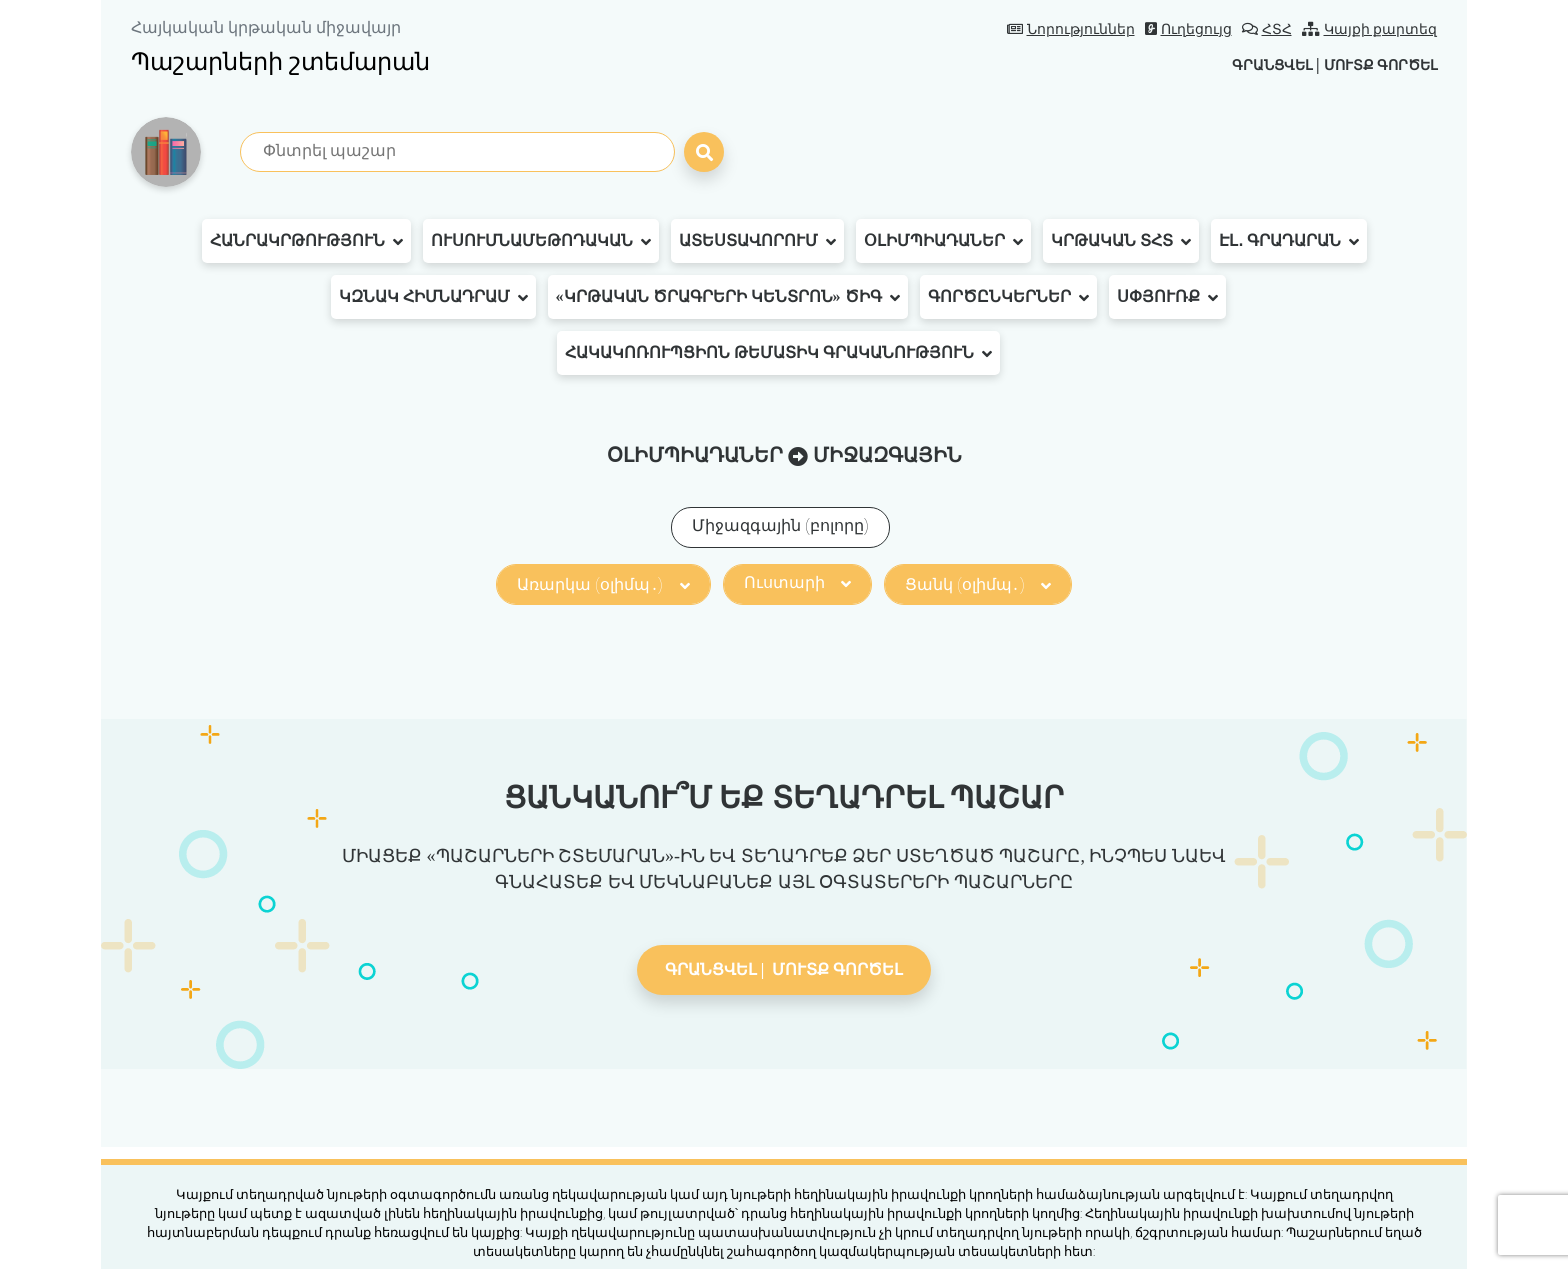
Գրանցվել (1248, 64)
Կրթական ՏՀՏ (1121, 241)
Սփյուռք (1167, 297)
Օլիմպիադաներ (943, 241)
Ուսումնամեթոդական (541, 241)
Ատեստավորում (757, 241)
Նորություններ (1071, 29)
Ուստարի (797, 582)
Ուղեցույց (1188, 29)
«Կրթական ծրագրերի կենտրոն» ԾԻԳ (728, 297)
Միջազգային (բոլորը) (780, 525)
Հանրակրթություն (306, 241)
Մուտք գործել (1371, 64)
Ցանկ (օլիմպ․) (978, 584)
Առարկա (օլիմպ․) (603, 584)
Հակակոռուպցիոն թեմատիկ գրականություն (778, 353)
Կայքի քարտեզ (1370, 29)
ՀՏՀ (1267, 29)
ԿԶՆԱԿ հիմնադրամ (433, 297)
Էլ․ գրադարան (1289, 241)
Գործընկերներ (1008, 297)
